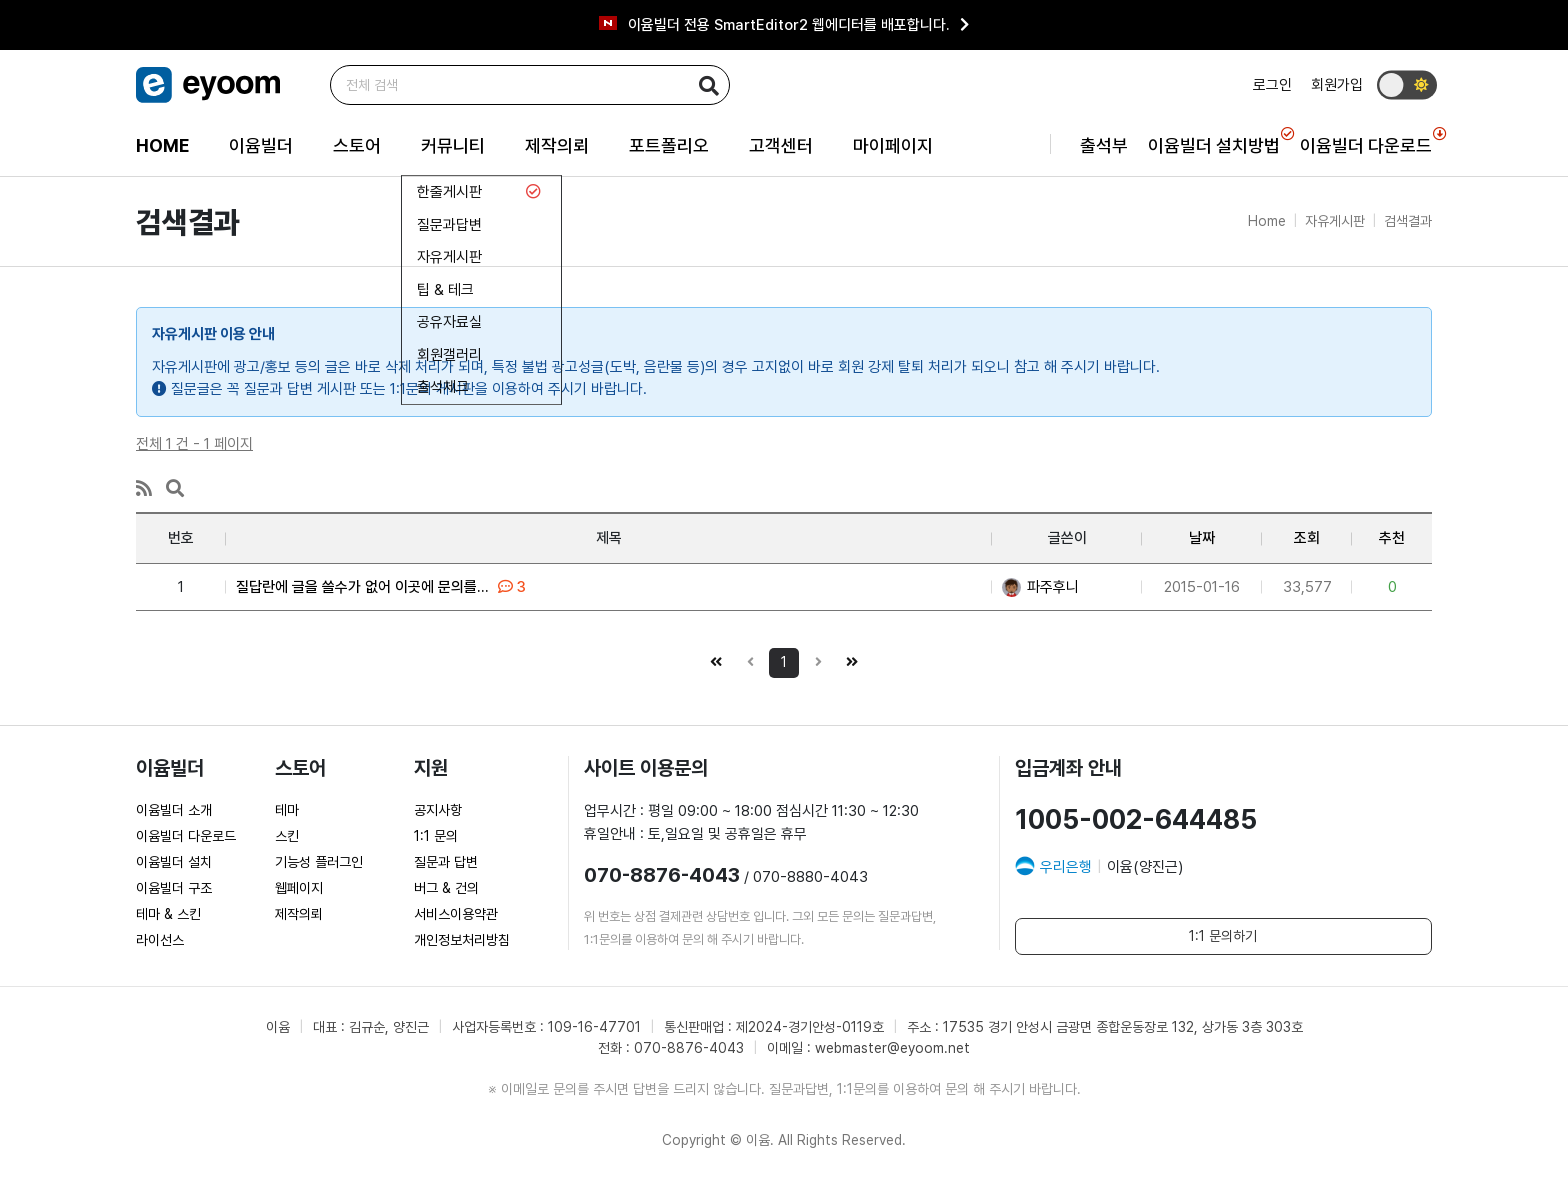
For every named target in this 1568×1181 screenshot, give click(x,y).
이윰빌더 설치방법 (1214, 141)
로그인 (1272, 85)
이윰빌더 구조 (174, 888)
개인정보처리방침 (462, 940)
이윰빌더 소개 (174, 810)
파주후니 (1040, 587)
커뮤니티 (453, 145)
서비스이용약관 (456, 914)
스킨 (287, 836)
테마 (287, 810)
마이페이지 (893, 145)
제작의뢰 (557, 145)
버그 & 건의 (446, 888)
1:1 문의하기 (1223, 936)
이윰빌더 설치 (174, 862)
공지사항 (438, 810)
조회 (1307, 538)
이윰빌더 (261, 145)
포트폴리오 (669, 145)
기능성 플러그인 (319, 862)
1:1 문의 (436, 836)
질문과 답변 (446, 862)
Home (1267, 221)
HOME (162, 145)
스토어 (357, 145)
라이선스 (160, 940)
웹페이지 (299, 888)
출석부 (1104, 145)
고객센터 (781, 145)
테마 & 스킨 (168, 914)
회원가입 (1337, 85)
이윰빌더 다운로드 (1366, 141)
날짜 (1202, 538)
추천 (1392, 538)
